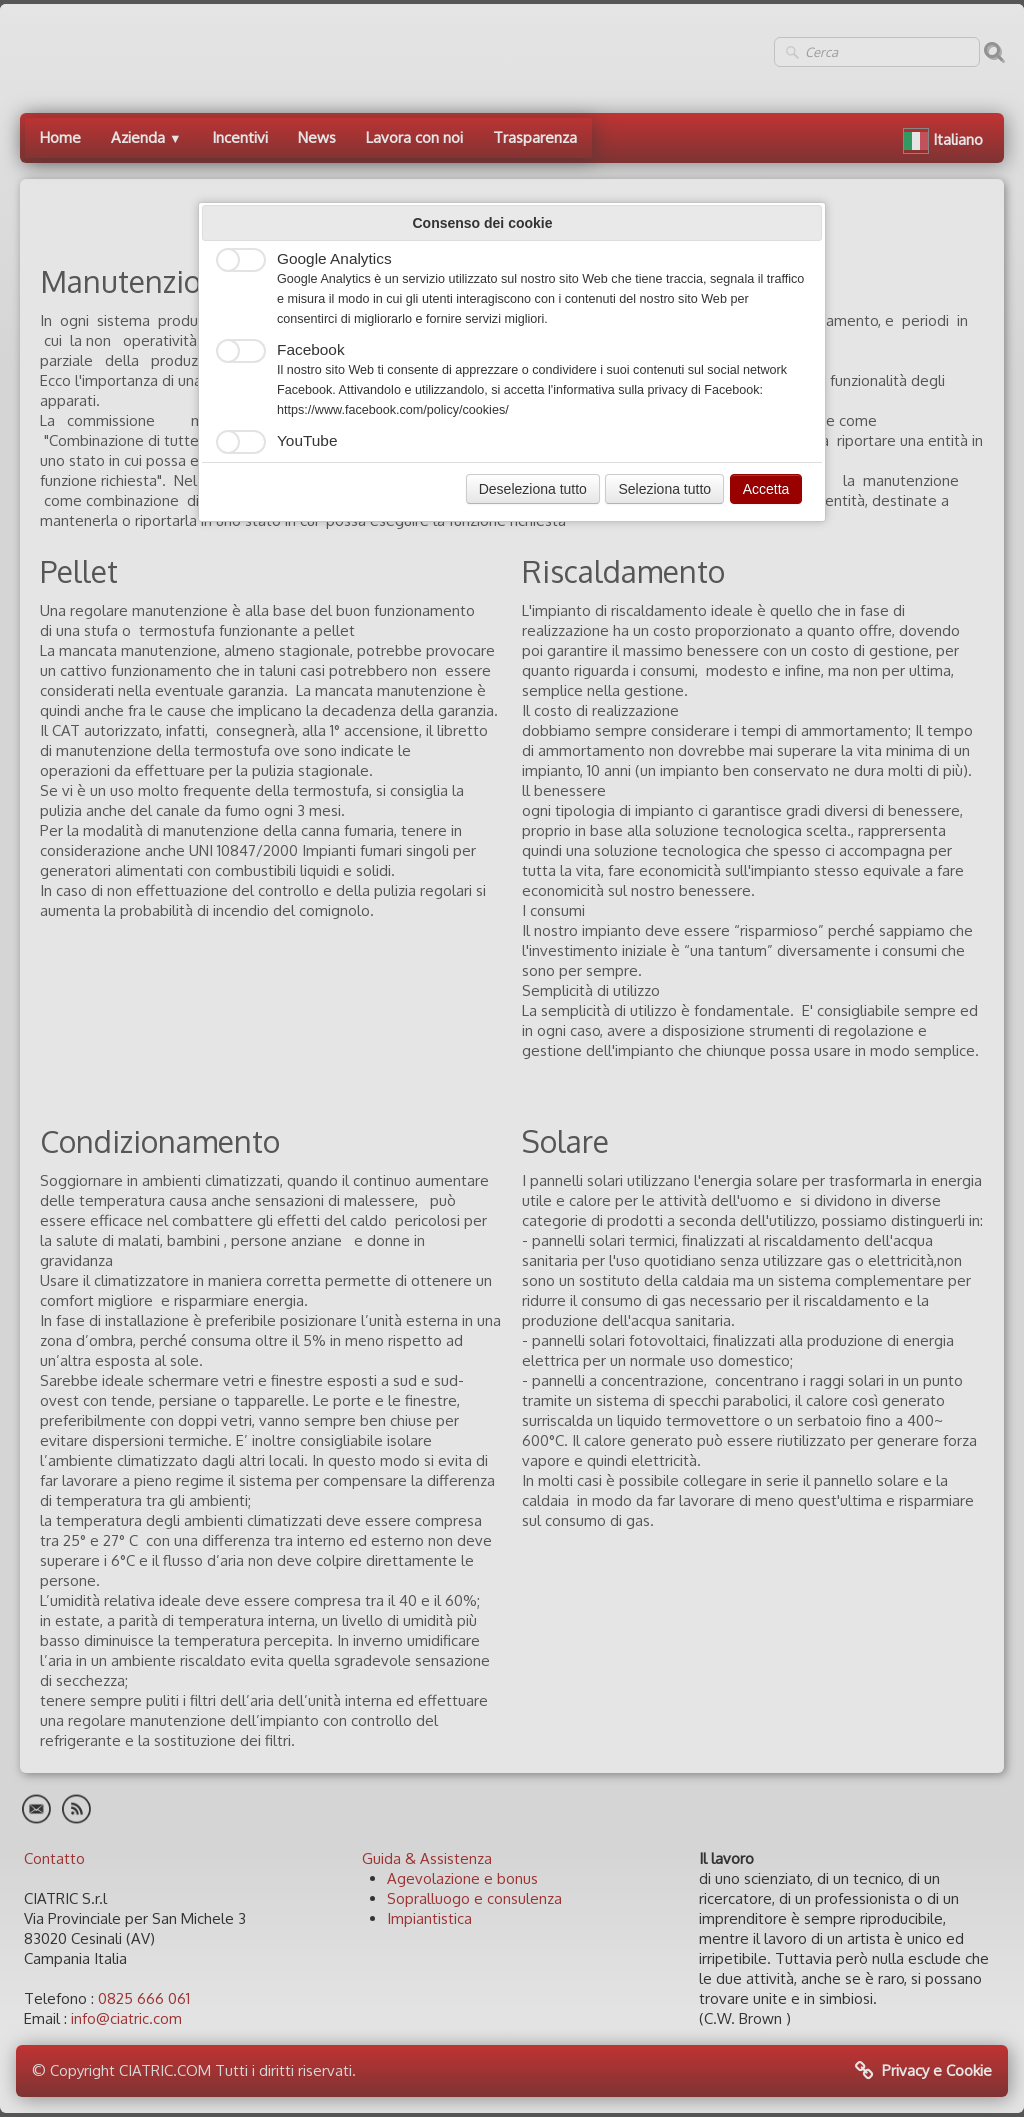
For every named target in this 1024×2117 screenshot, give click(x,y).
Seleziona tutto (664, 489)
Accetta (766, 489)
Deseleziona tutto (533, 489)
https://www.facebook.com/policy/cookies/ (393, 410)
